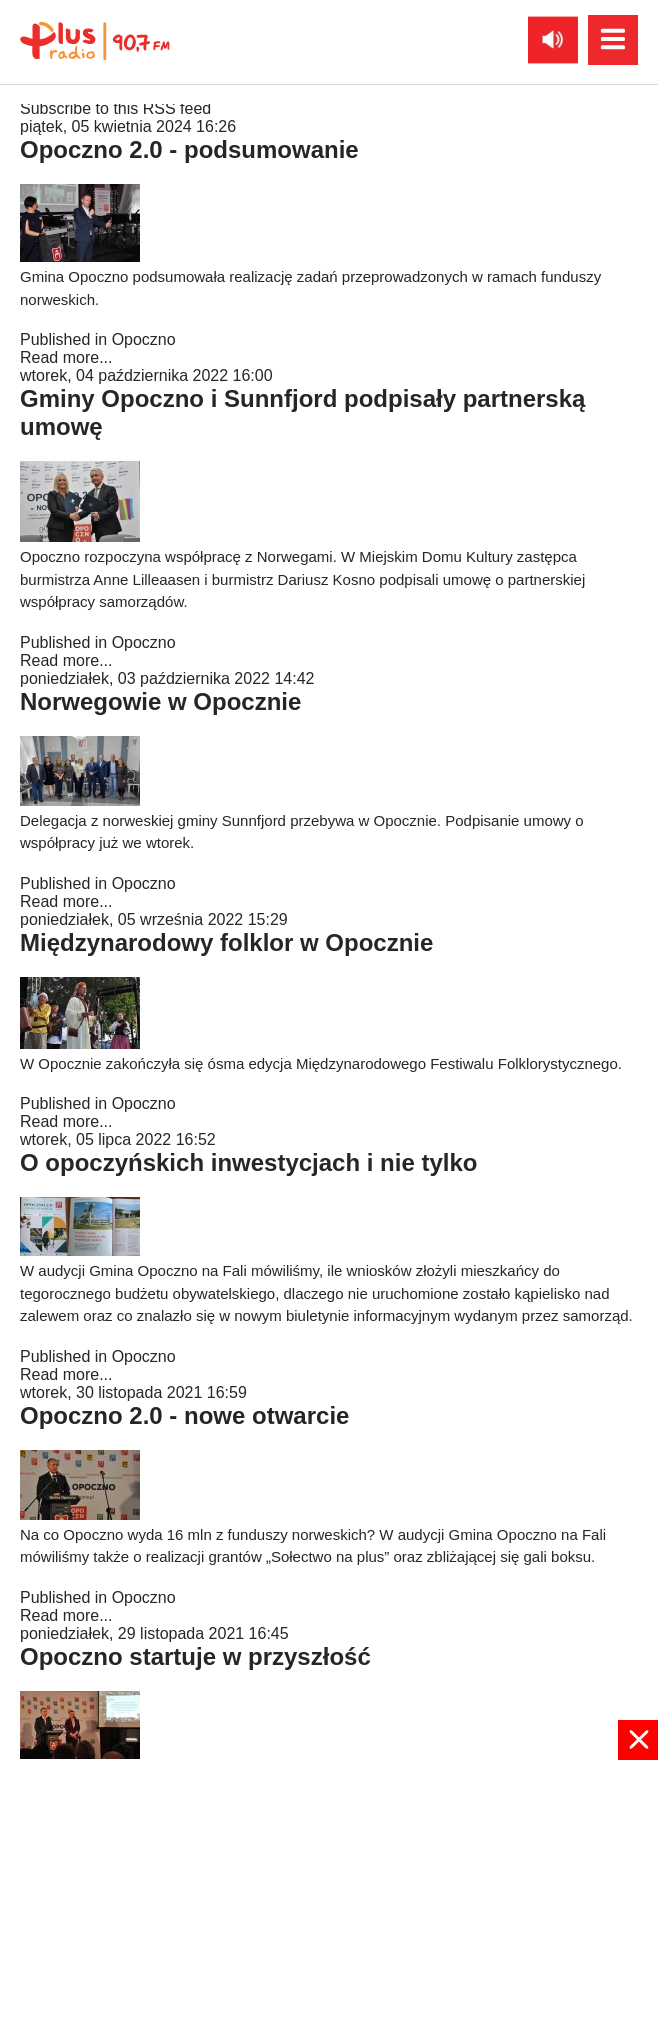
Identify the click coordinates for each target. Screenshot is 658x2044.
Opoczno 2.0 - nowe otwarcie (184, 1415)
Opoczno (144, 339)
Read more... (66, 357)
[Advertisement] (329, 1900)
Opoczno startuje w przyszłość (195, 1656)
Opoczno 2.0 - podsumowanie (189, 149)
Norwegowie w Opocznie (160, 701)
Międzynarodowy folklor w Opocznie (226, 942)
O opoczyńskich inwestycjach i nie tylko (248, 1162)
